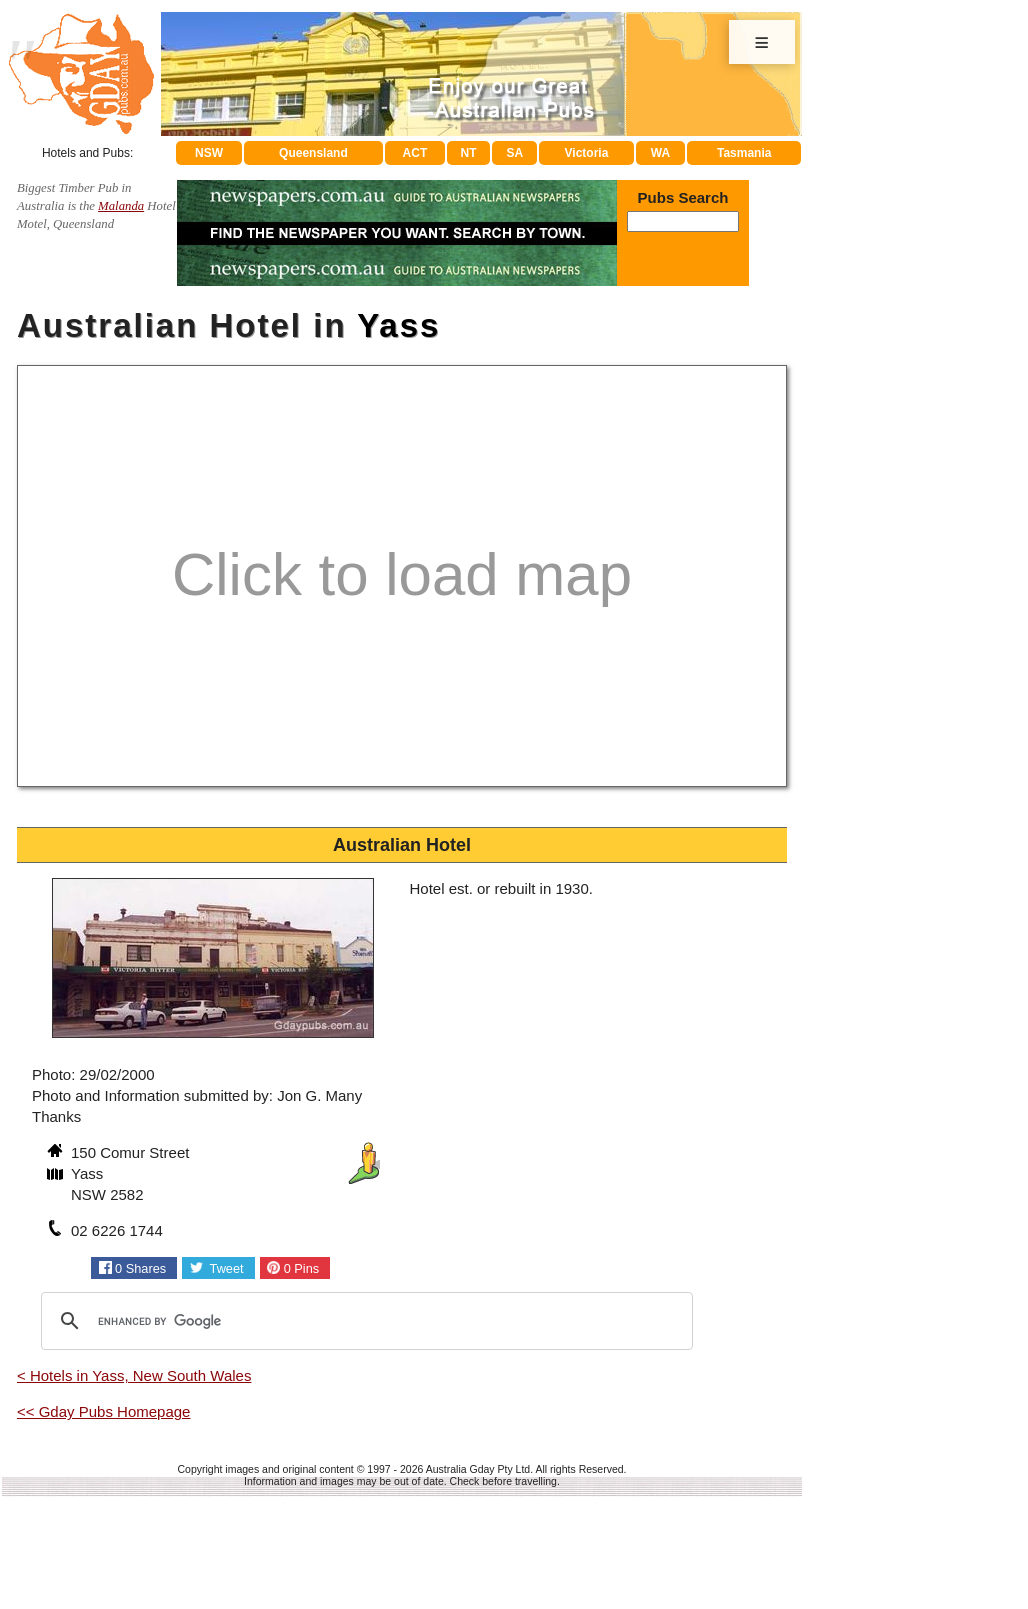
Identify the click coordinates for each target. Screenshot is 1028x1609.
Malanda (121, 206)
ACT (415, 153)
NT (468, 153)
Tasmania (744, 153)
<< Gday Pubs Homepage (103, 1411)
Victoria (587, 153)
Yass (398, 325)
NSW (209, 153)
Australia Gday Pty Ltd (478, 1469)
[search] (364, 1321)
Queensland (313, 153)
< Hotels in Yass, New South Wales (134, 1375)
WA (660, 153)
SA (515, 153)
